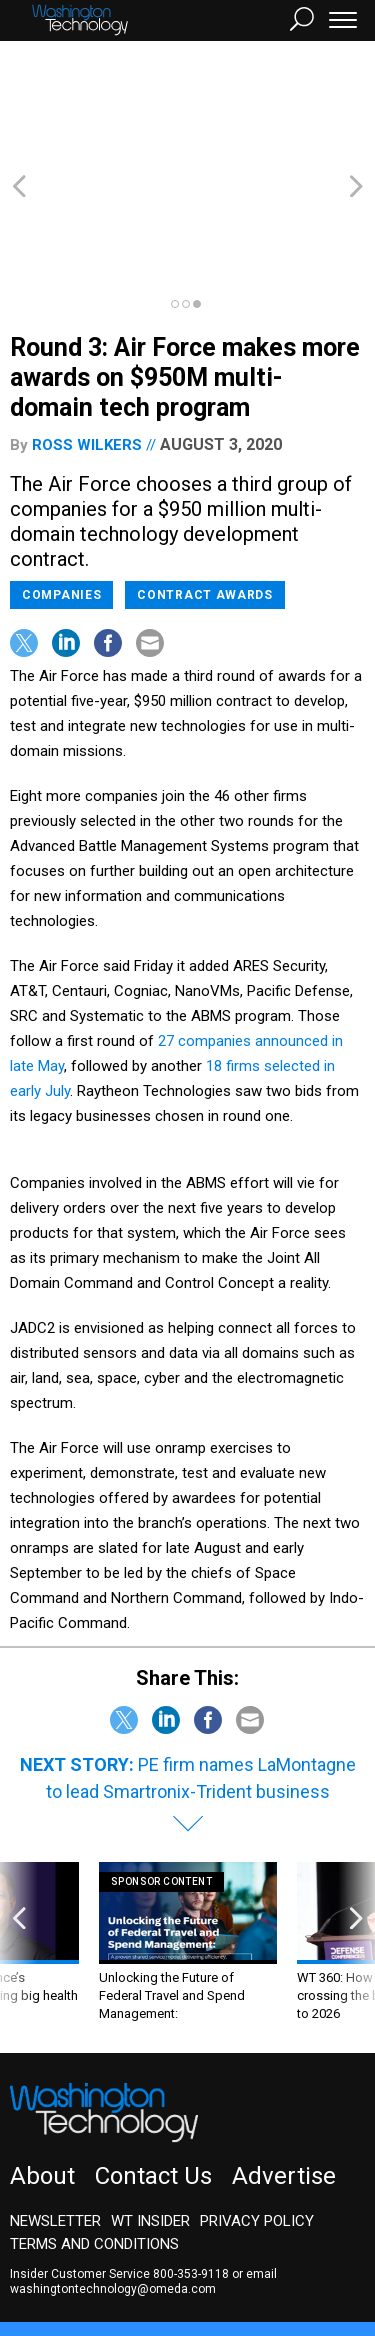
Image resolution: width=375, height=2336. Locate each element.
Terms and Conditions (94, 2136)
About (42, 2068)
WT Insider (150, 2113)
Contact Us (153, 2068)
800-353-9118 (191, 2166)
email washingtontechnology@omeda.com (143, 2173)
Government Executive (83, 2243)
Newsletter (55, 2113)
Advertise (284, 2068)
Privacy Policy (257, 2113)
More (205, 2261)
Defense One (324, 2243)
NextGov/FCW (219, 2243)
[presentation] (19, 1834)
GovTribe (143, 2261)
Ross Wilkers (87, 337)
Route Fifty (62, 2261)
